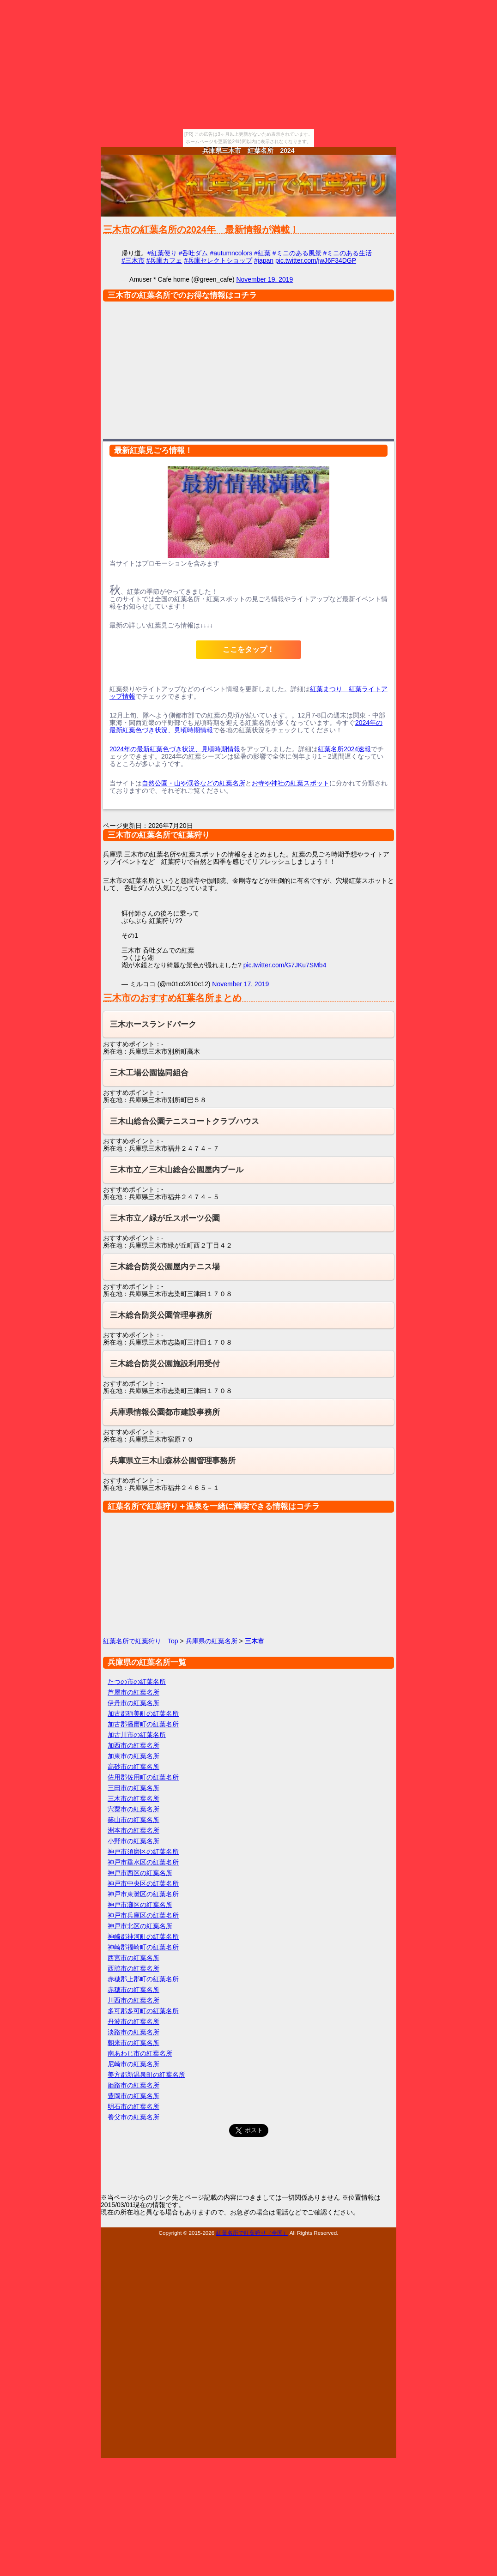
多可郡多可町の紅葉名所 (143, 2011)
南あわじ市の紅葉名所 (140, 2053)
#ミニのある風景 (297, 253)
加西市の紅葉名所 (133, 1745)
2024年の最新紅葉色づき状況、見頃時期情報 (174, 749)
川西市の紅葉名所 (133, 2000)
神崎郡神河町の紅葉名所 (143, 1936)
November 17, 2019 (240, 984)
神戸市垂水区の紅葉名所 (143, 1862)
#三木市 (133, 260)
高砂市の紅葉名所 (133, 1766)
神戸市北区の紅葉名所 (140, 1926)
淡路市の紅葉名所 (133, 2032)
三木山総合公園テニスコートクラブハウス (184, 1121)
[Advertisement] (248, 368)
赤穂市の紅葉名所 (133, 1989)
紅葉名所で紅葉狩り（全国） (252, 2233)
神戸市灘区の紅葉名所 (140, 1904)
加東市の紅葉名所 (133, 1756)
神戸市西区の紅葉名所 (140, 1872)
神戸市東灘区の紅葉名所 (143, 1894)
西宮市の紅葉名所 (133, 1957)
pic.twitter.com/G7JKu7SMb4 (285, 965)
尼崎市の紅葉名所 (133, 2064)
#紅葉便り (162, 253)
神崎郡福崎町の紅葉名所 (143, 1947)
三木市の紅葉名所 (133, 1798)
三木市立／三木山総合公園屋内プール (176, 1169)
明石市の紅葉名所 (133, 2106)
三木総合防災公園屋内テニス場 (165, 1266)
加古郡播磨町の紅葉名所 (143, 1724)
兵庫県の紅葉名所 (211, 1641)
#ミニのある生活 (347, 253)
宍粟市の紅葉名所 (133, 1809)
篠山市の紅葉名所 (133, 1819)
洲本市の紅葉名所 (133, 1830)
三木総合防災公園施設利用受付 (165, 1363)
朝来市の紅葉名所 (133, 2042)
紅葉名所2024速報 (344, 749)
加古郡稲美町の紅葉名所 (143, 1713)
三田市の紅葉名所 (133, 1788)
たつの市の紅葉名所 (137, 1681)
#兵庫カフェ (164, 260)
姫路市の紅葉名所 (133, 2085)
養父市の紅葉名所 (133, 2117)
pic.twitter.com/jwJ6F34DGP (315, 260)
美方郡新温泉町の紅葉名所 (146, 2074)
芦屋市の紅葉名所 (133, 1692)
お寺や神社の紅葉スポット (290, 783)
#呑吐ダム (193, 253)
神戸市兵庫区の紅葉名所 (143, 1915)
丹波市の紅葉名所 (133, 2021)
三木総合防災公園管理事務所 (161, 1315)
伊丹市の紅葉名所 (133, 1703)
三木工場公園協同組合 (149, 1072)
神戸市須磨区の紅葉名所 (143, 1851)
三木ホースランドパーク (153, 1024)
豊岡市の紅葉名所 (133, 2095)
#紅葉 (262, 253)
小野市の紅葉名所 (133, 1841)
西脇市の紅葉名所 (133, 1968)
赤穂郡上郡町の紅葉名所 (143, 1979)
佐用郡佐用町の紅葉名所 (143, 1777)
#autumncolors (231, 253)
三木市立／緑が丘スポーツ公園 (165, 1218)
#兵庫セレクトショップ (218, 260)
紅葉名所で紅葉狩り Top (140, 1641)
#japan (263, 260)
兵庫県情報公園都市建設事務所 (165, 1412)
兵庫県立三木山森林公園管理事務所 (173, 1460)
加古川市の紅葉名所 (137, 1734)
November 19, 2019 (264, 279)
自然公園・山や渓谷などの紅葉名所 (193, 783)
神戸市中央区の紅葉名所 (143, 1883)
